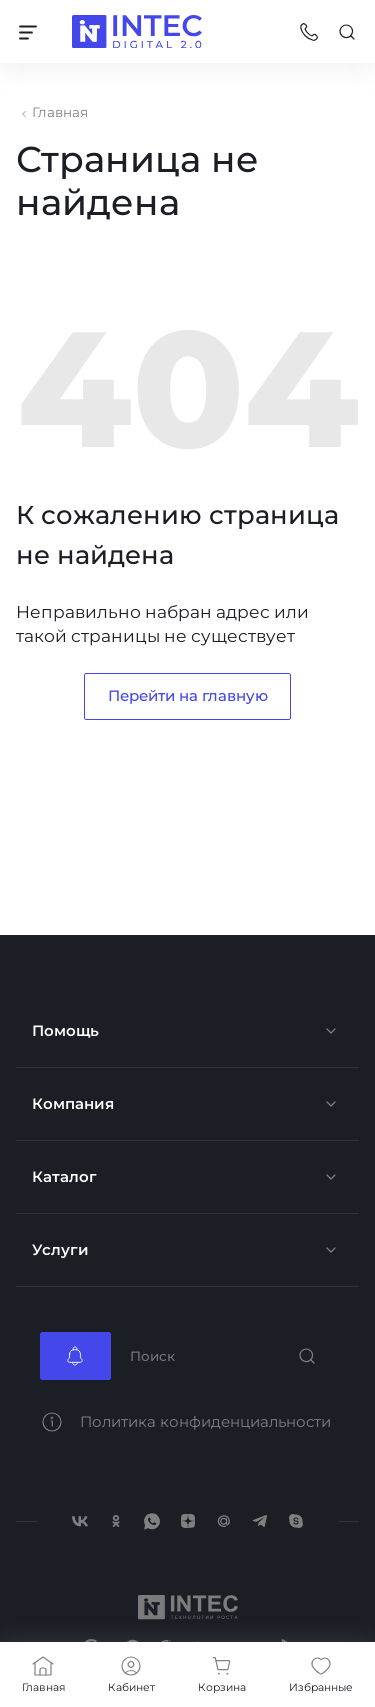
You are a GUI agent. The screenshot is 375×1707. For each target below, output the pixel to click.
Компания (73, 1103)
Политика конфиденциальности (205, 1421)
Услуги (60, 1249)
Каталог (64, 1176)
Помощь (65, 1030)
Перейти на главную (188, 695)
